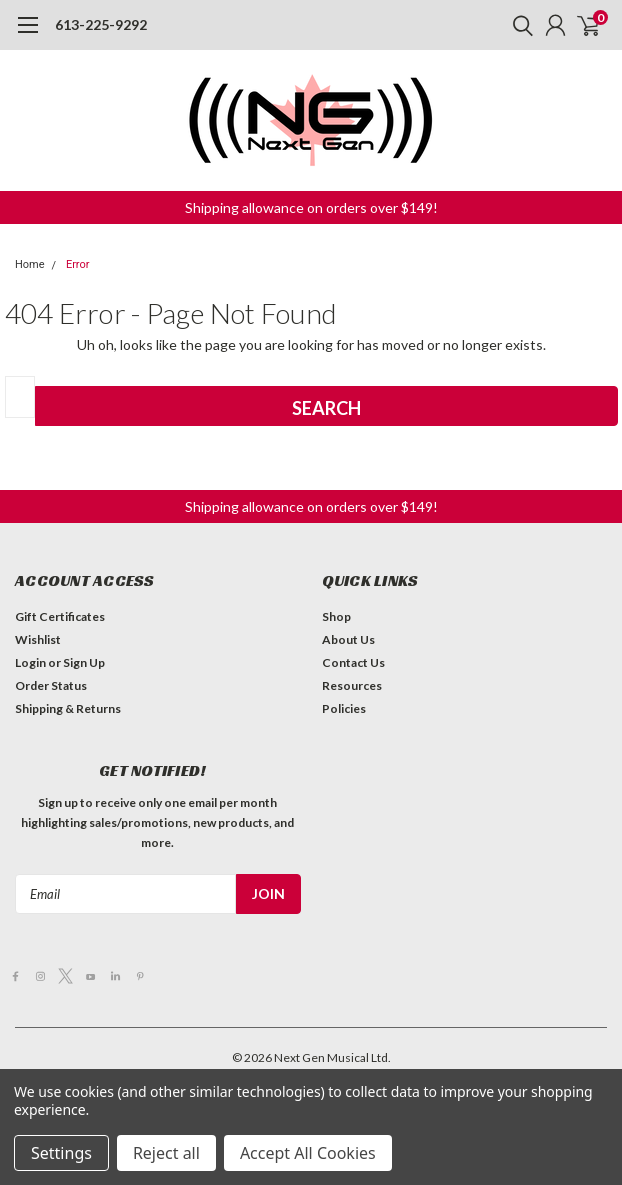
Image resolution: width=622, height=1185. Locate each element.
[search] (518, 25)
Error (78, 264)
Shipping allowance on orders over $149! (311, 207)
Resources (352, 685)
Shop (336, 616)
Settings (61, 1153)
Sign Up (84, 662)
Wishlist (38, 639)
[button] (311, 207)
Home (30, 264)
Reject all (166, 1153)
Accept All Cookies (308, 1153)
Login (30, 662)
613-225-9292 (101, 24)
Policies (344, 708)
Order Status (51, 685)
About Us (348, 639)
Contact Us (353, 662)
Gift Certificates (60, 616)
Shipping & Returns (68, 708)
